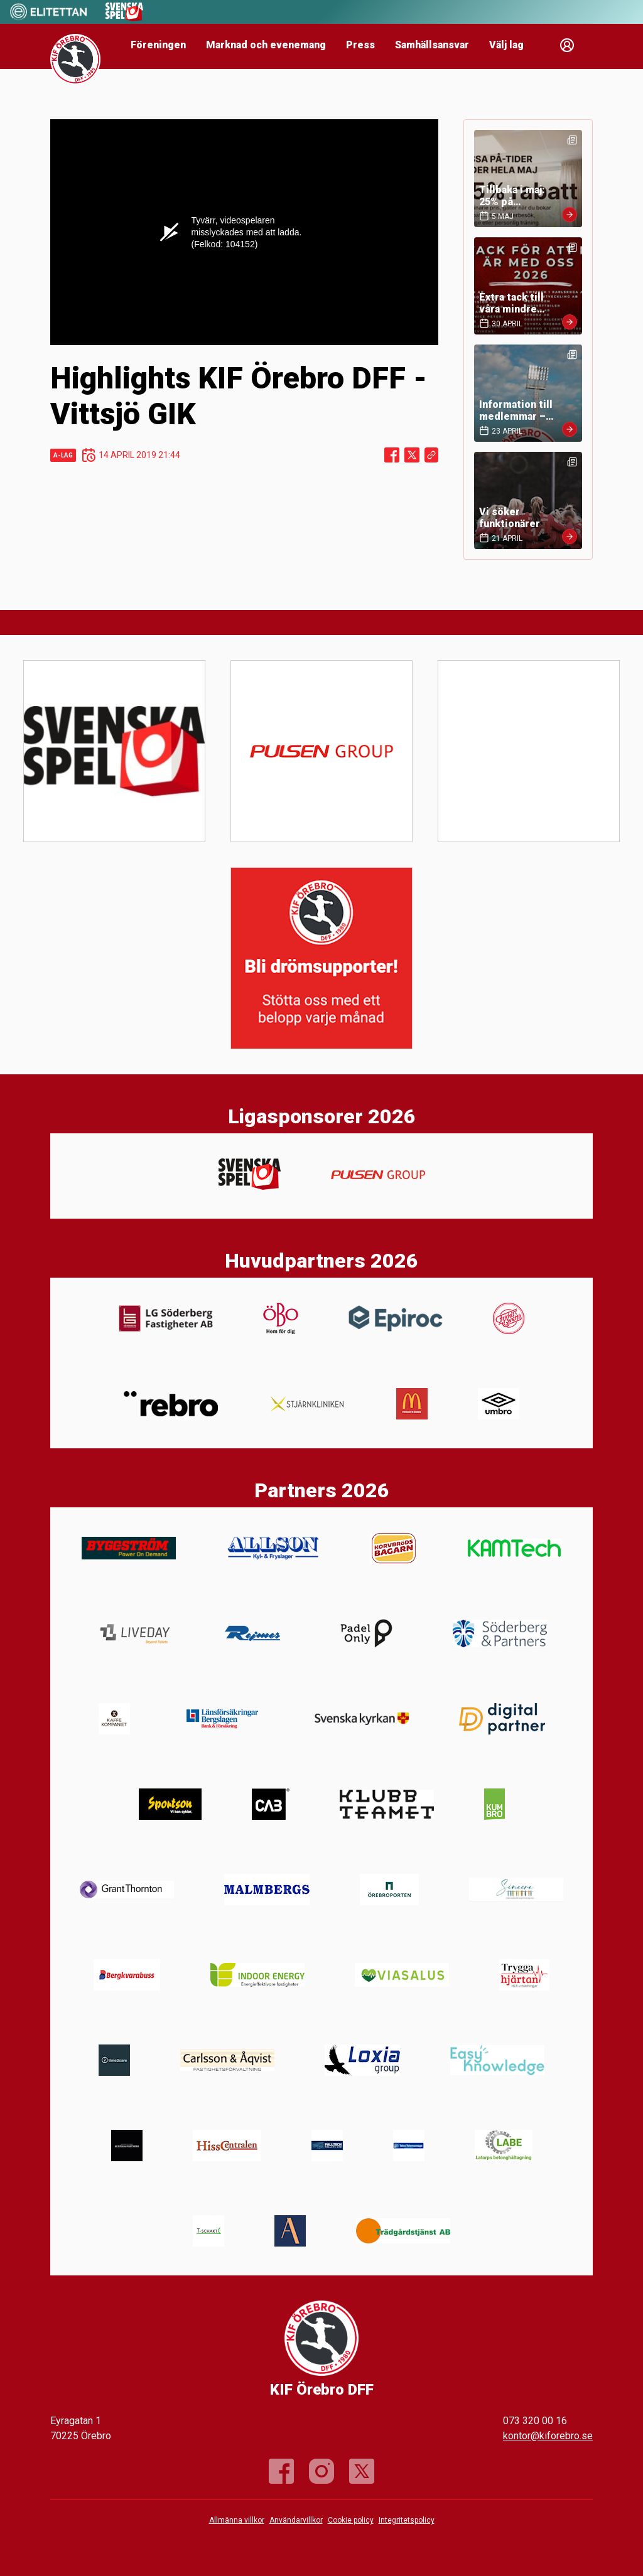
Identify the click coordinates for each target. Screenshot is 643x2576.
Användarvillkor (296, 2520)
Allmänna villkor (236, 2520)
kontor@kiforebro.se (548, 2436)
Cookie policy (351, 2520)
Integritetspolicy (407, 2520)
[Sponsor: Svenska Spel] (124, 18)
